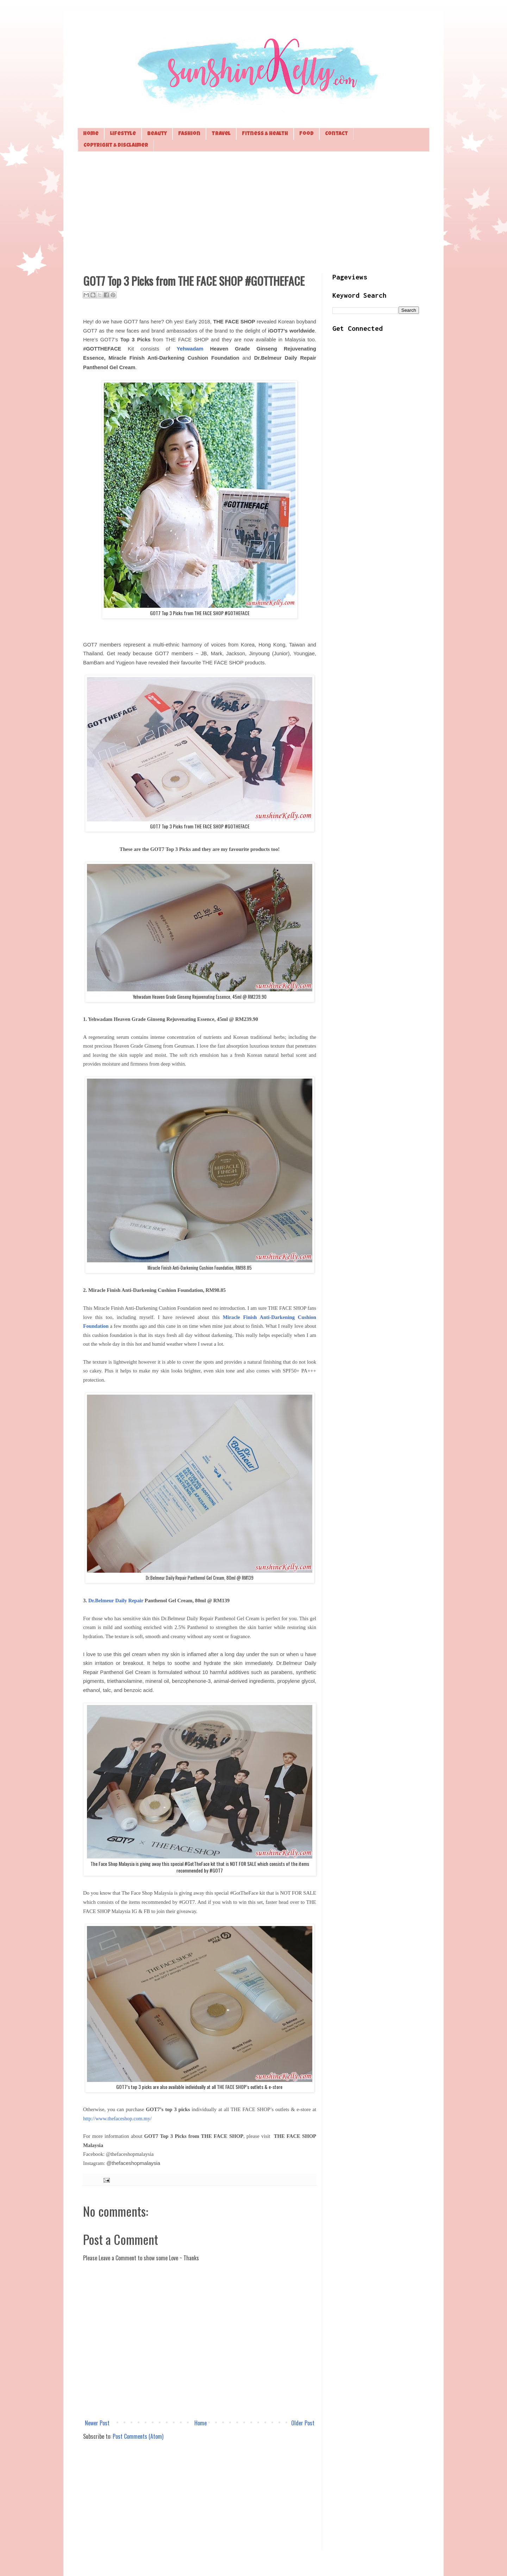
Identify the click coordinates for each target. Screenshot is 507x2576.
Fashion (189, 134)
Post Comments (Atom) (138, 2436)
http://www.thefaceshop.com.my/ (117, 2118)
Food (306, 134)
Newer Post (97, 2423)
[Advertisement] (253, 211)
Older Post (302, 2423)
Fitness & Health (265, 134)
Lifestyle (123, 134)
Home (91, 134)
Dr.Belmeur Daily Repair (115, 1600)
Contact (336, 134)
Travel (221, 134)
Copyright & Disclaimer (115, 145)
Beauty (157, 134)
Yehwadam (190, 349)
